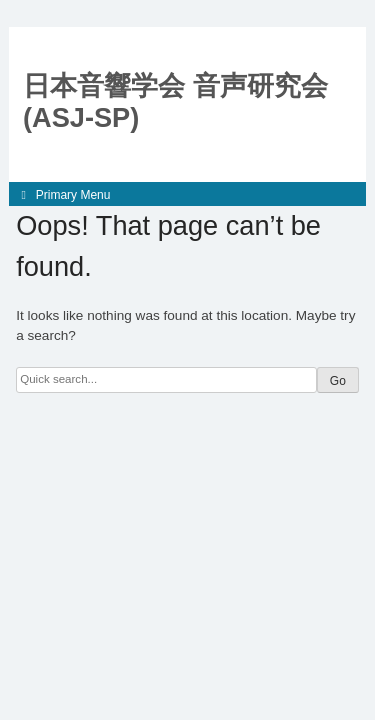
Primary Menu (73, 195)
